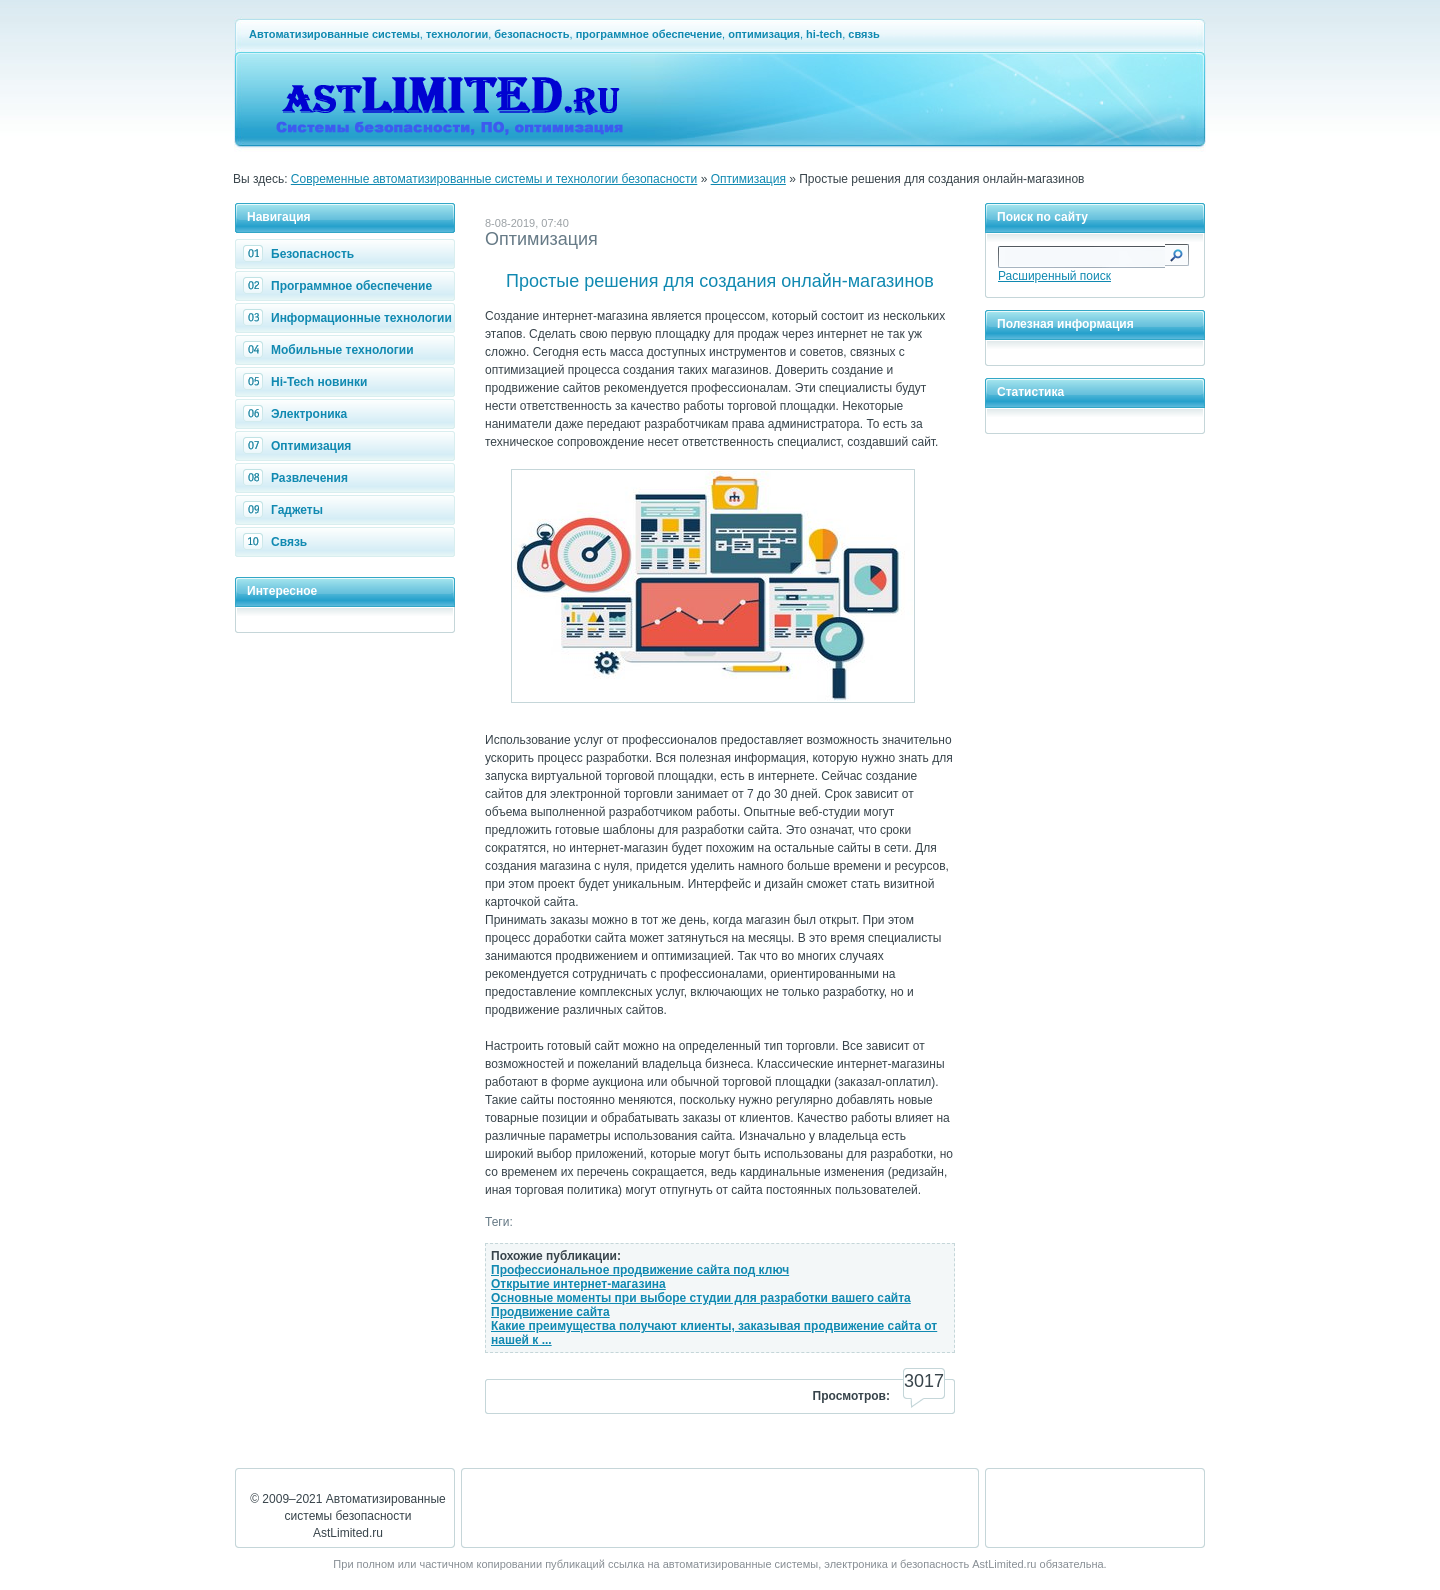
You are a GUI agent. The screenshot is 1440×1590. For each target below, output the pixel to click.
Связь (277, 542)
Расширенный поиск (1054, 276)
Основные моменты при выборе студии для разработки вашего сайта (701, 1298)
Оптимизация (748, 179)
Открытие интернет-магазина (578, 1284)
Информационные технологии (350, 318)
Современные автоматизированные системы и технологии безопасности (494, 179)
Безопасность (301, 254)
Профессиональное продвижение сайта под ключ (640, 1270)
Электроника (297, 414)
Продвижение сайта (550, 1312)
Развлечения (298, 478)
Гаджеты (285, 510)
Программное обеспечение (340, 286)
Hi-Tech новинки (307, 382)
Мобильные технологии (331, 350)
